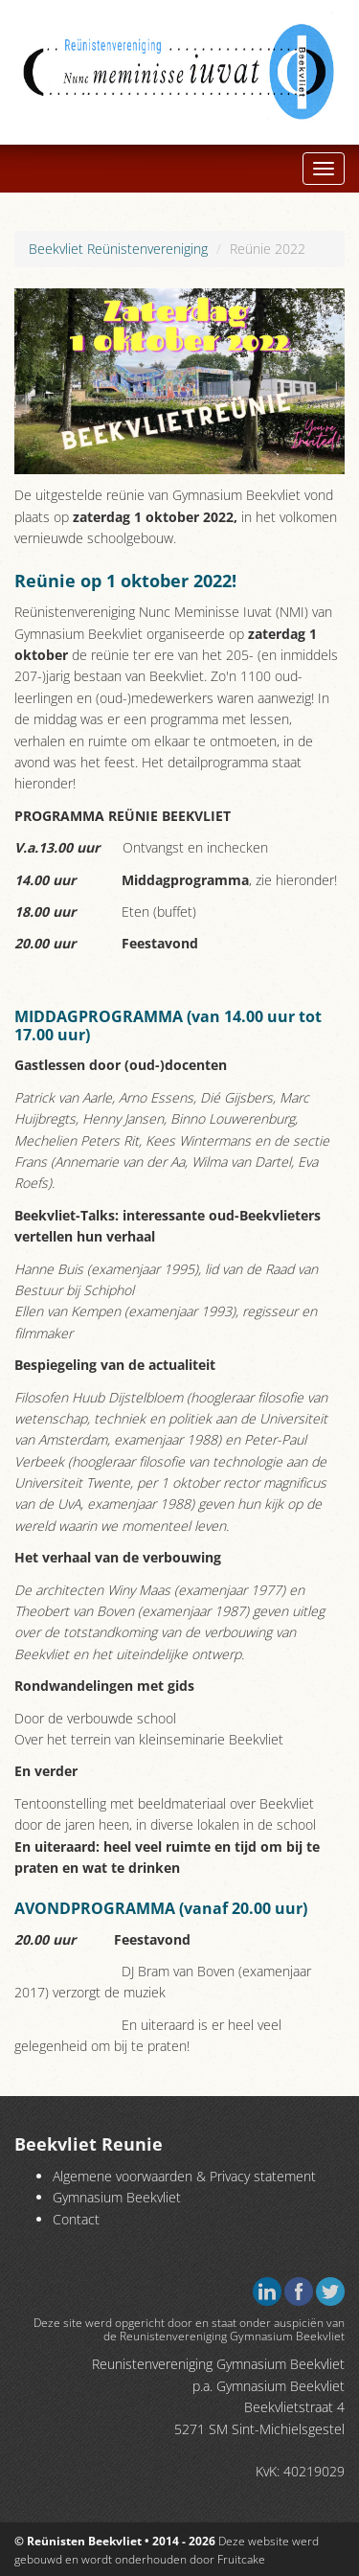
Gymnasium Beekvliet (117, 2197)
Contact (76, 2219)
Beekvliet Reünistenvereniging (118, 248)
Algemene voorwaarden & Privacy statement (184, 2176)
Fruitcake (241, 2559)
